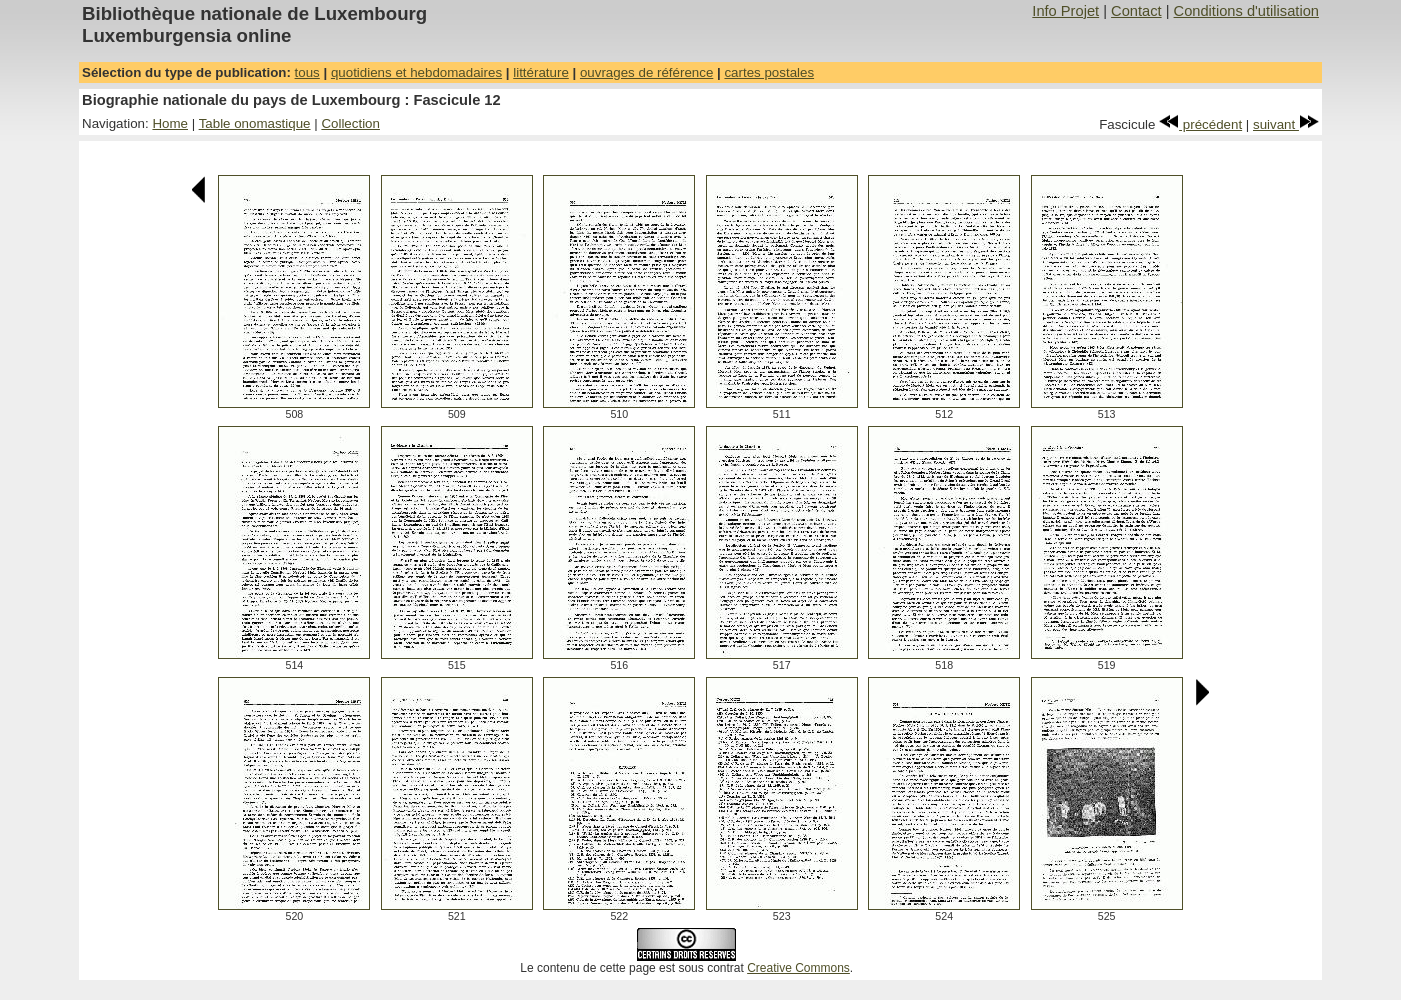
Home (170, 123)
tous (307, 72)
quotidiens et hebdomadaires (416, 72)
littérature (541, 72)
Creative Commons (798, 968)
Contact (1136, 11)
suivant (1286, 124)
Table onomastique (255, 123)
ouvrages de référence (646, 72)
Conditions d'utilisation (1246, 11)
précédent (1200, 124)
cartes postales (769, 72)
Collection (350, 123)
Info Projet (1065, 11)
